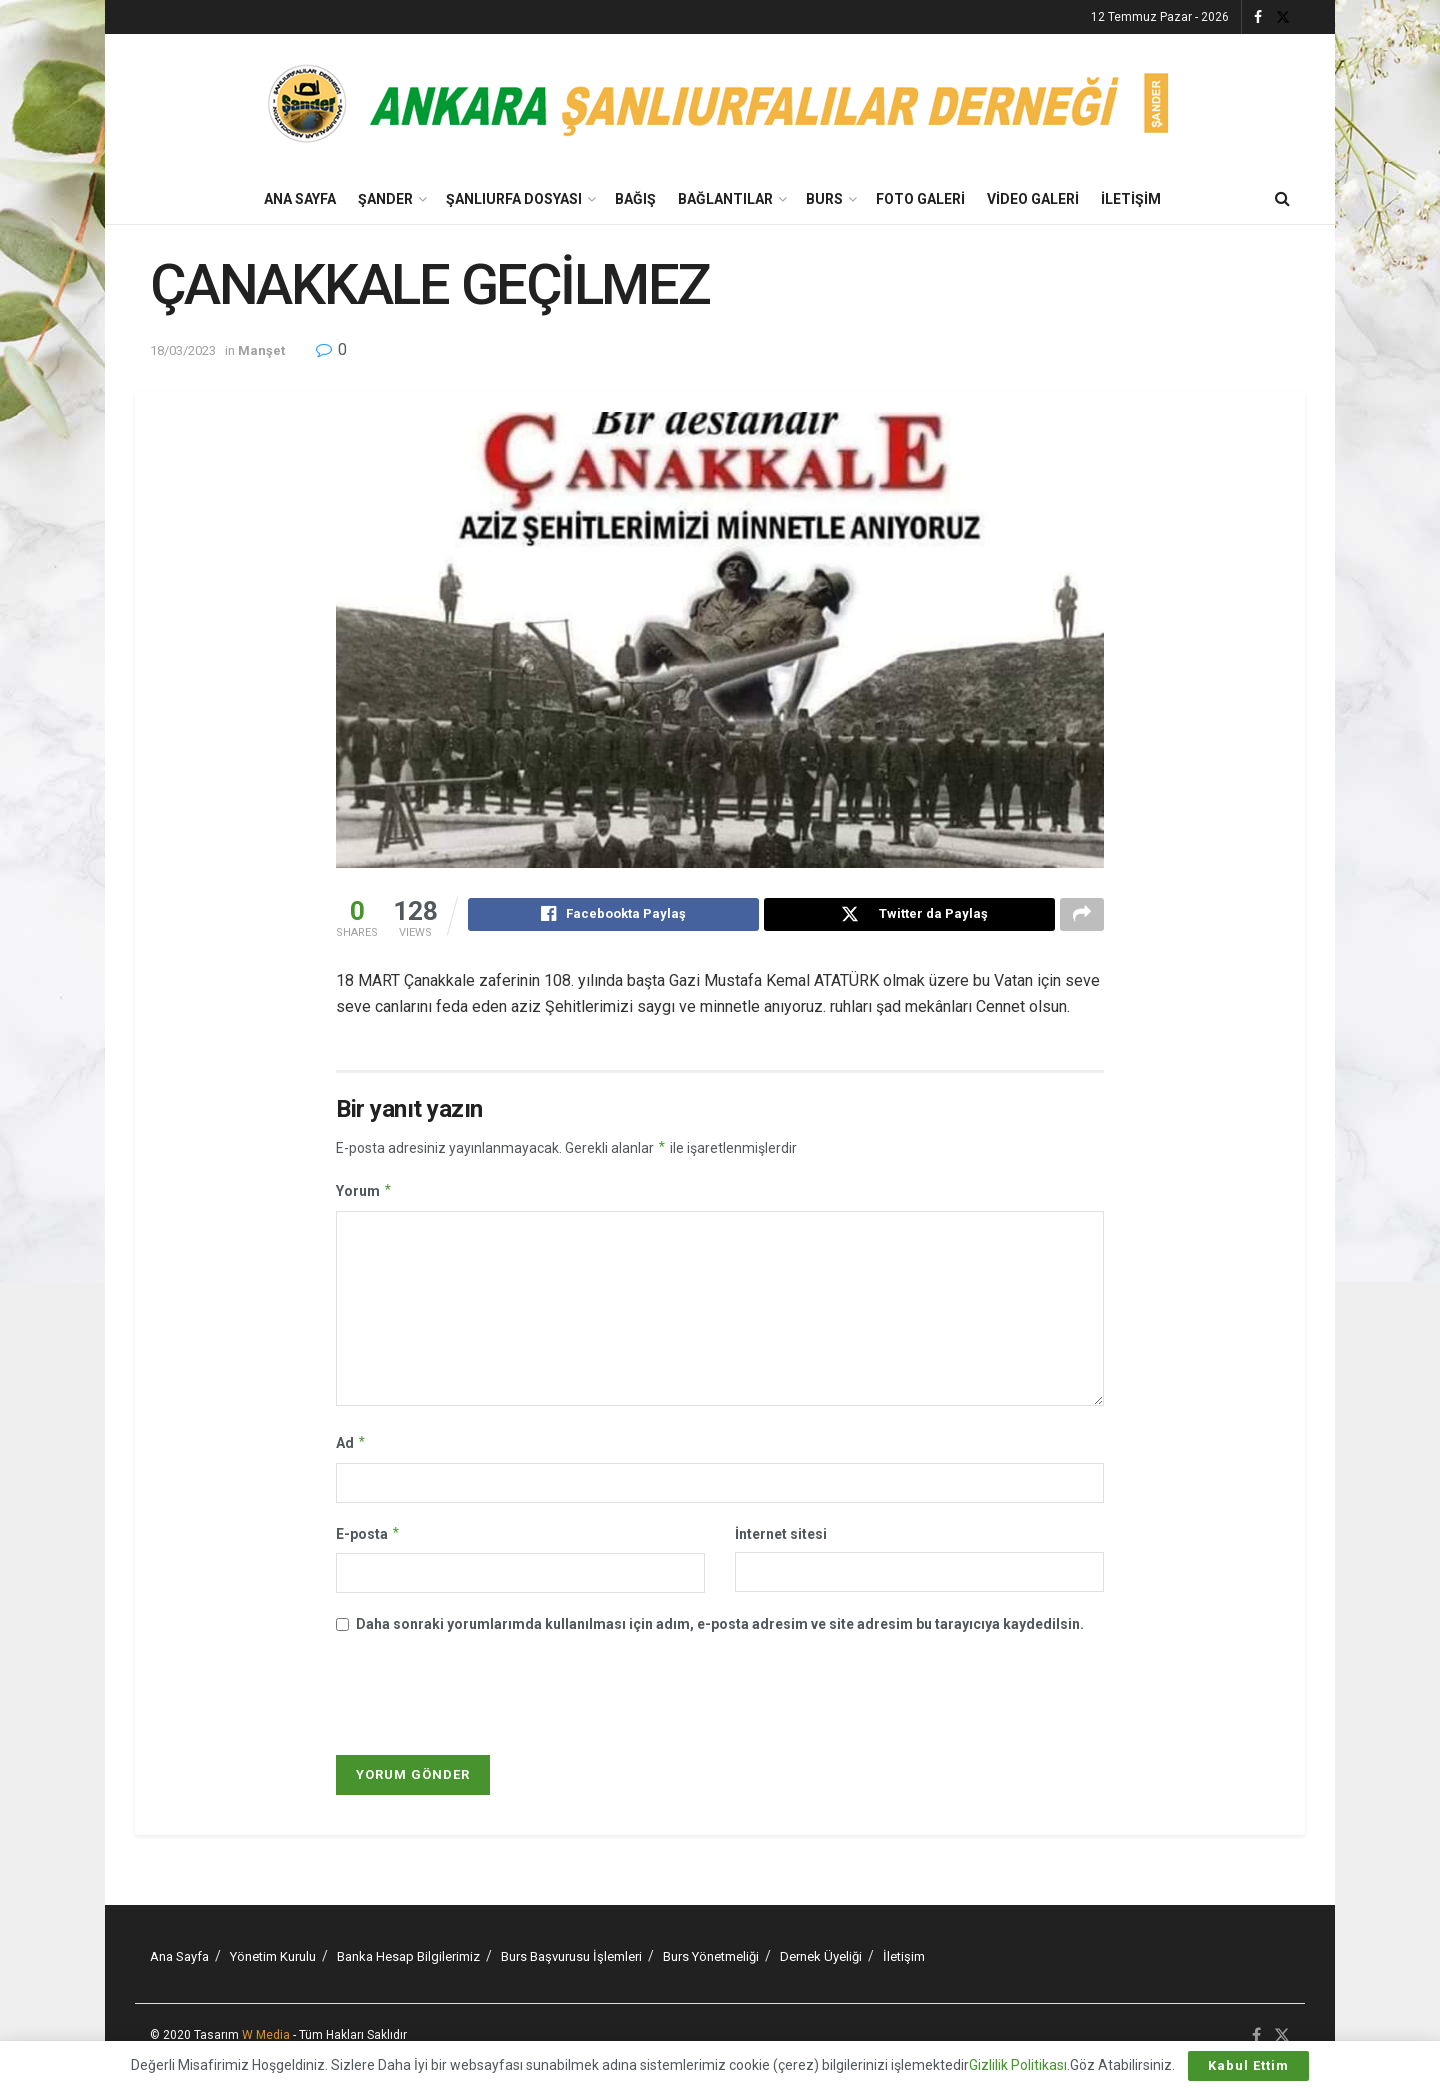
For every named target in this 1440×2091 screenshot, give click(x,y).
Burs (824, 199)
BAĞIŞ (635, 199)
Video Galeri (1033, 199)
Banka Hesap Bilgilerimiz (408, 1959)
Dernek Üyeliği (821, 1959)
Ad (351, 1446)
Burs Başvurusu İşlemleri (571, 1959)
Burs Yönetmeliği (711, 1959)
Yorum (364, 1194)
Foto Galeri (920, 199)
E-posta (368, 1537)
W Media (266, 2038)
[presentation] (473, 1700)
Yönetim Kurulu (273, 1959)
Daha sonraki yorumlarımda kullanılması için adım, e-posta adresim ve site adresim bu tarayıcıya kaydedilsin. (720, 1627)
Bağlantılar (725, 199)
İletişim (1131, 199)
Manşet (261, 350)
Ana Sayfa (300, 199)
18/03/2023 (183, 350)
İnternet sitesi (781, 1537)
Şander (385, 199)
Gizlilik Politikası (1018, 2065)
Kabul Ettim (1248, 2065)
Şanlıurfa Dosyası (514, 199)
